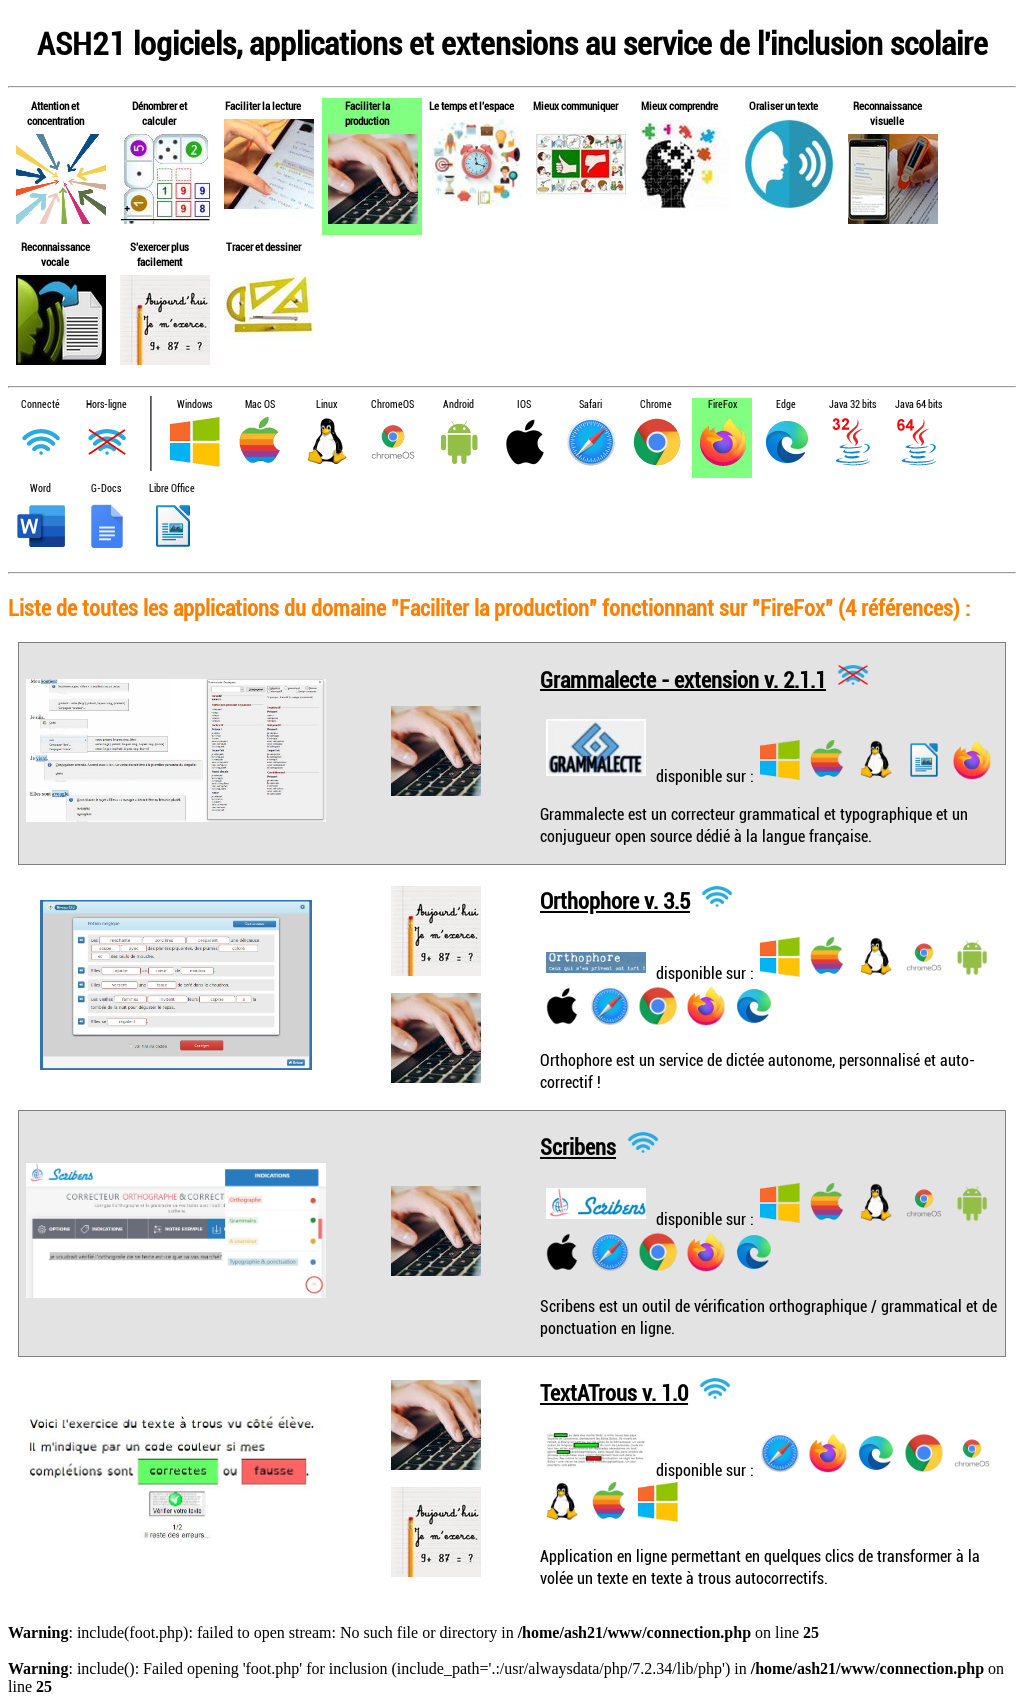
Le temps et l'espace (471, 105)
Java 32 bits (852, 404)
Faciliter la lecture (263, 105)
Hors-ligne (106, 404)
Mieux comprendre (679, 105)
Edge (786, 404)
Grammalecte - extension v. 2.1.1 (683, 678)
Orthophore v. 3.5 (615, 900)
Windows (194, 404)
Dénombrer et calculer (159, 113)
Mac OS (260, 404)
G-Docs (106, 488)
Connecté (40, 404)
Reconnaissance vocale (55, 254)
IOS (524, 404)
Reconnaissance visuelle (887, 113)
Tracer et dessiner (263, 246)
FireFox (722, 404)
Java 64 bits (918, 404)
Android (458, 404)
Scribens (578, 1146)
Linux (326, 404)
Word (40, 488)
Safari (590, 404)
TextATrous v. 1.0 (614, 1392)
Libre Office (172, 488)
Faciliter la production (367, 113)
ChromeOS (392, 404)
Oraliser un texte (783, 105)
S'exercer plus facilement (159, 254)
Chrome (656, 404)
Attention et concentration (55, 113)
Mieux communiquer (575, 105)
